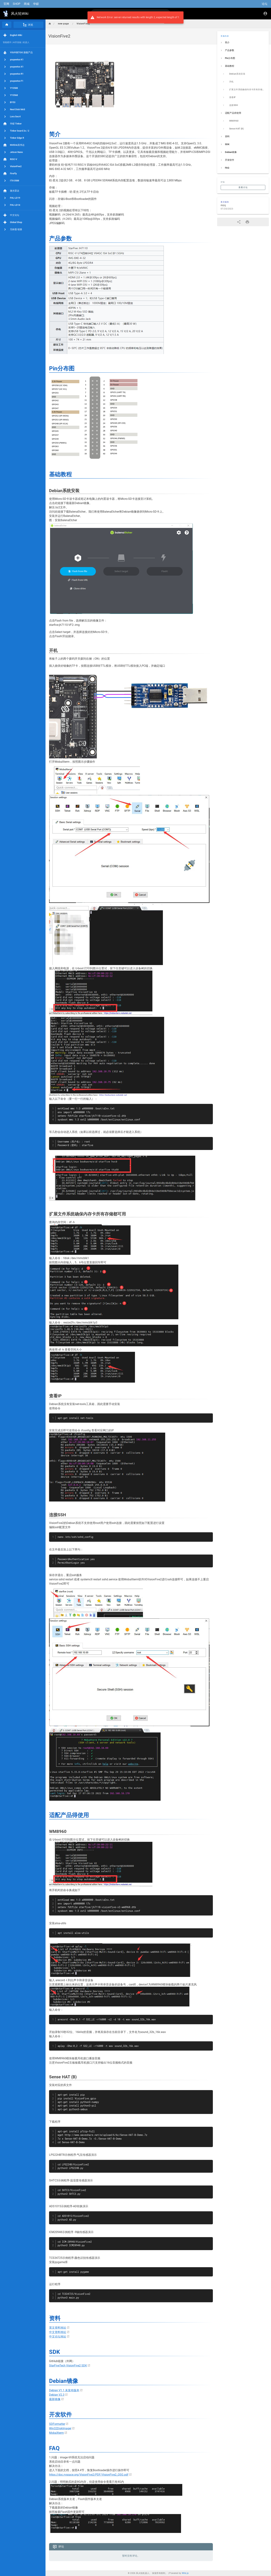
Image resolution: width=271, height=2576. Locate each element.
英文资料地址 (57, 2327)
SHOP (16, 4)
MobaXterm (56, 2433)
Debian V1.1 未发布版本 (64, 2390)
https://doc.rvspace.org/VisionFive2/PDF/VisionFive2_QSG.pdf (88, 2474)
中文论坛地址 (57, 2336)
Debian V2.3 (56, 2394)
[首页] (6, 25)
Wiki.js (185, 2566)
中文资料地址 (57, 2332)
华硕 (36, 4)
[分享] (239, 222)
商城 (27, 4)
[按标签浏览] (176, 13)
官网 (6, 4)
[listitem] (243, 42)
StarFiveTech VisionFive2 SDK (68, 2365)
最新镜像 (54, 2399)
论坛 (264, 4)
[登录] (265, 13)
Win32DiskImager (60, 2428)
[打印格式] (247, 222)
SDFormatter (57, 2424)
